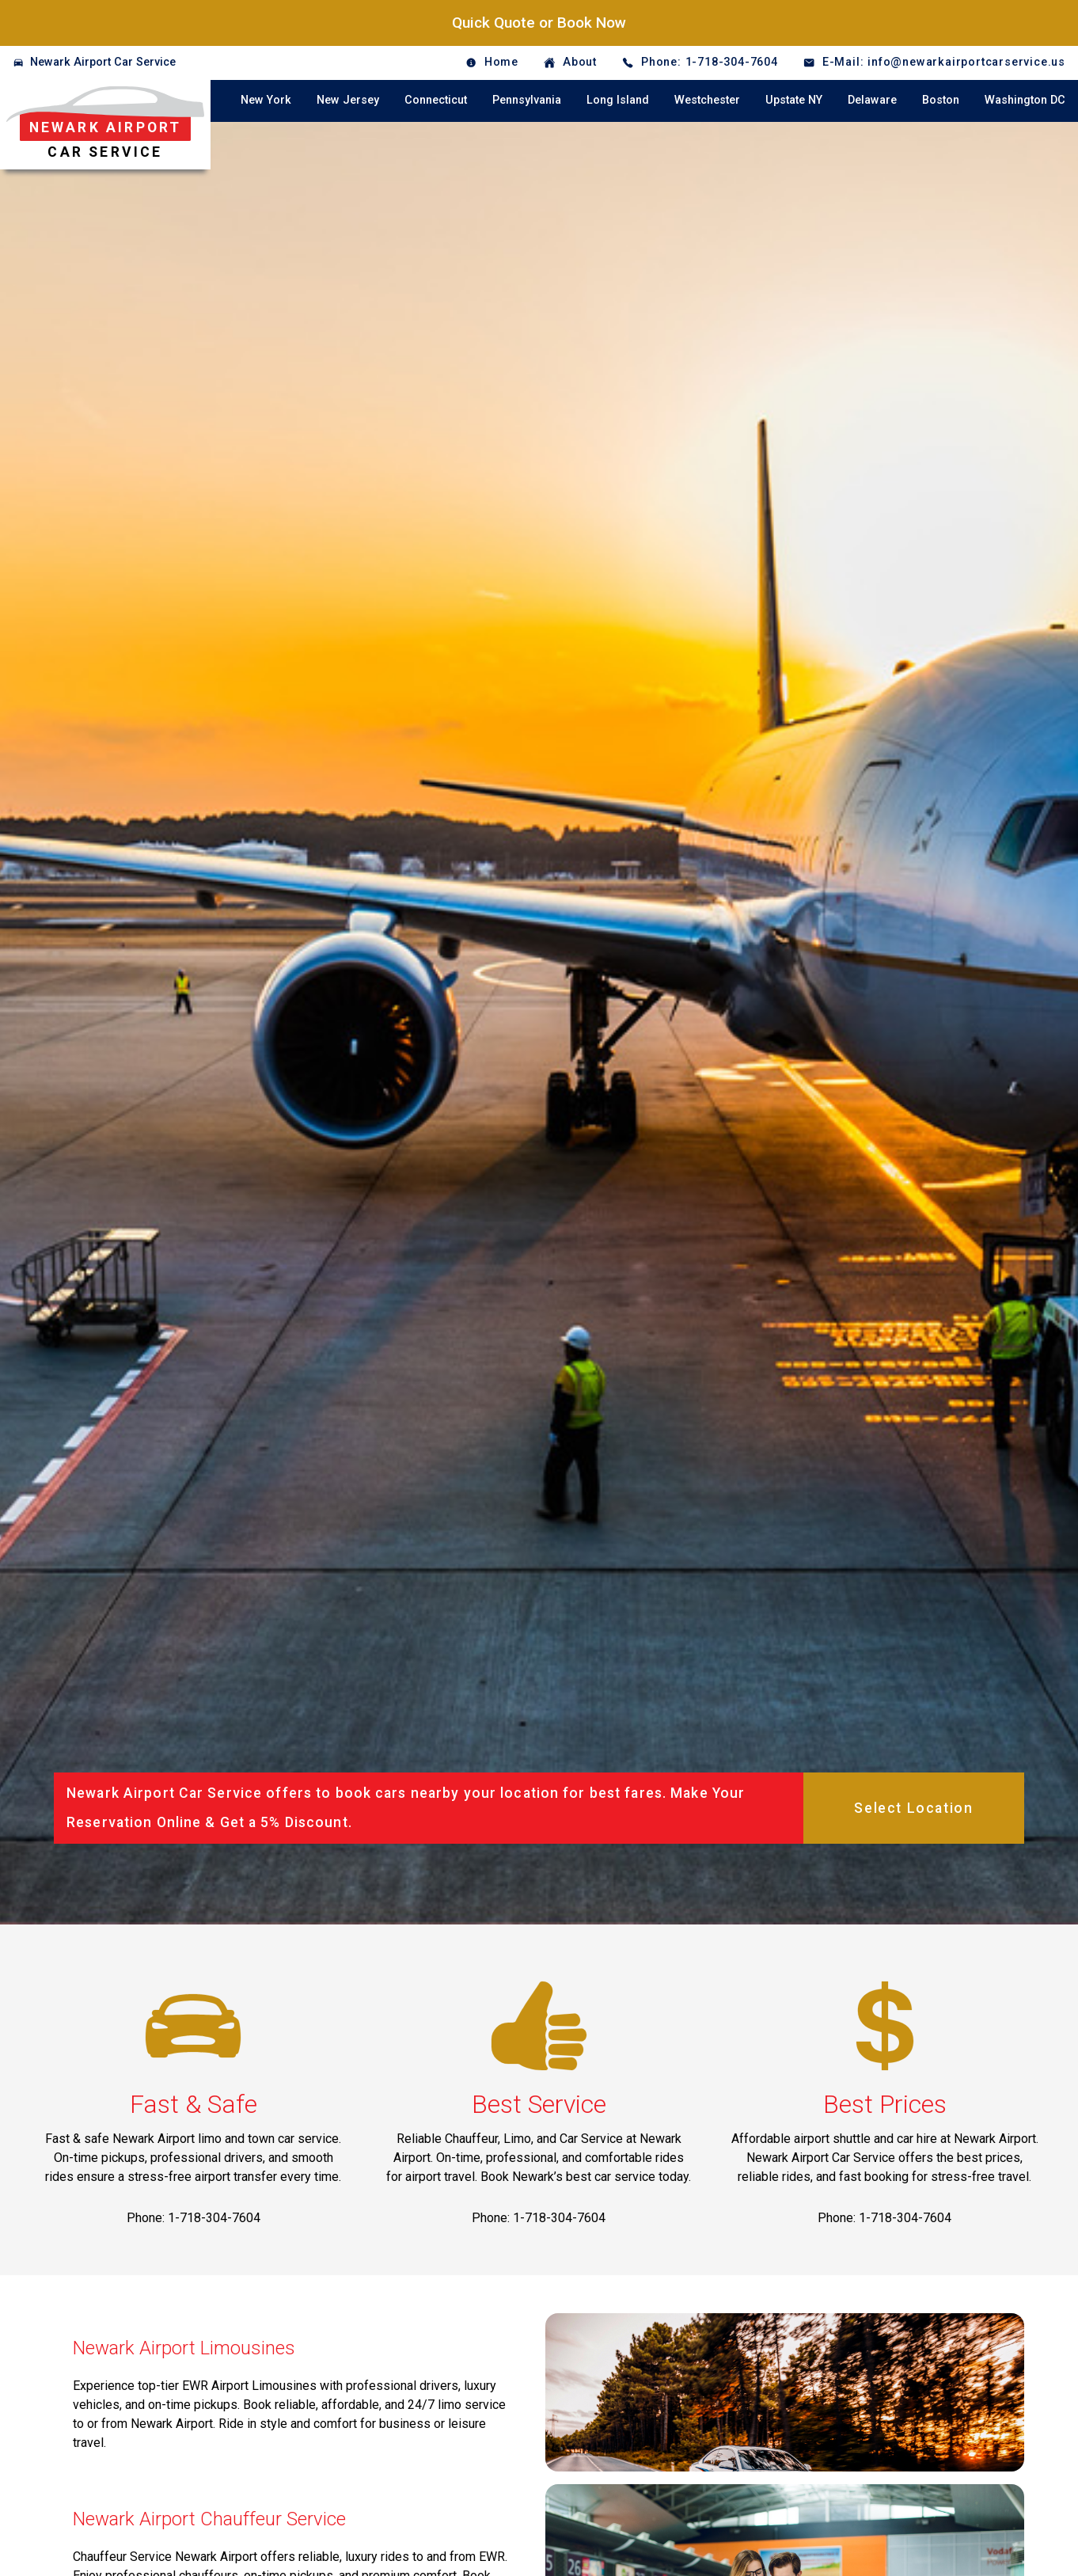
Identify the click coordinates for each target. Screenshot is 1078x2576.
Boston (940, 100)
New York (266, 100)
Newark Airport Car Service (103, 62)
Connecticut (435, 100)
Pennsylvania (526, 100)
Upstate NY (793, 100)
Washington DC (1025, 100)
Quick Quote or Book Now (539, 22)
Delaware (872, 100)
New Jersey (348, 100)
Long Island (617, 100)
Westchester (707, 100)
